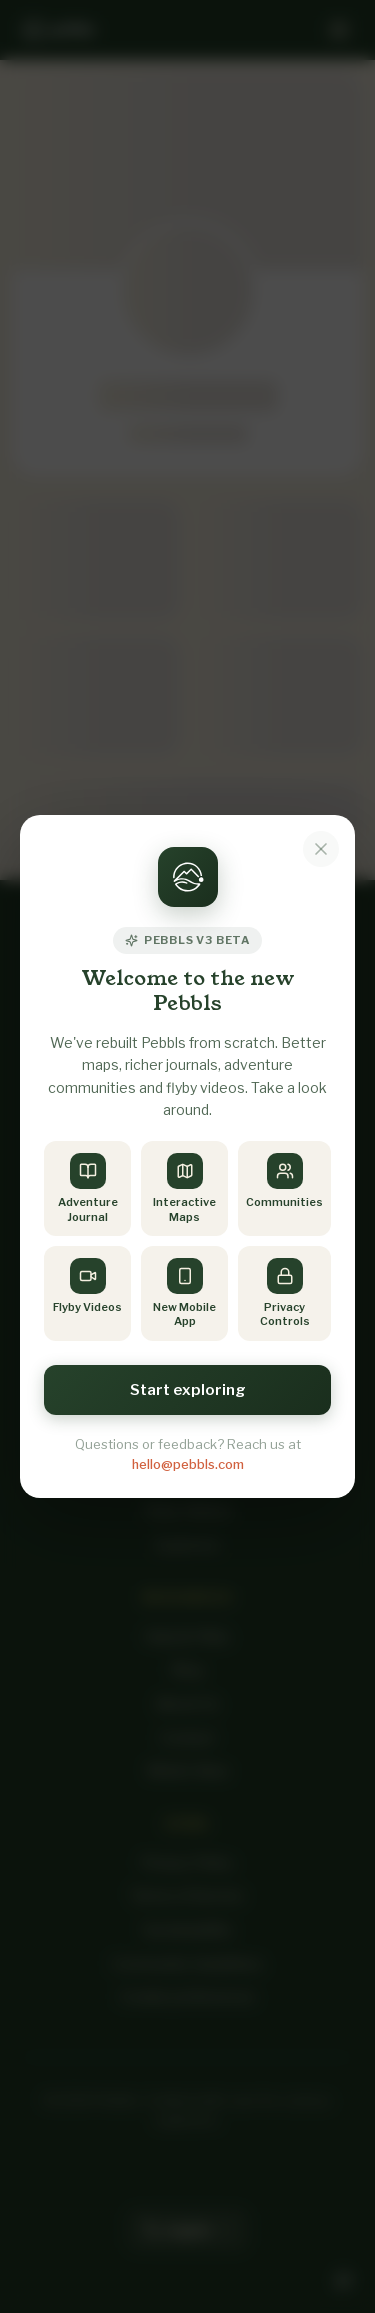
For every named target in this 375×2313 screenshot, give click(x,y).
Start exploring (188, 1390)
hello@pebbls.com (188, 1464)
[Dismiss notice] (321, 849)
